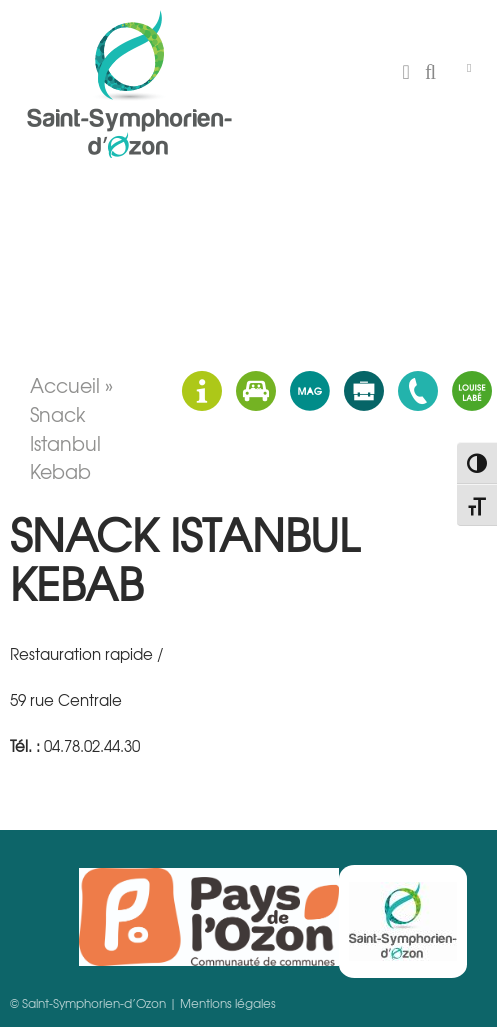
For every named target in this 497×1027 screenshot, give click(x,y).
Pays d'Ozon (209, 917)
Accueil (65, 385)
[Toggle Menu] (469, 68)
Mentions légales (228, 1003)
